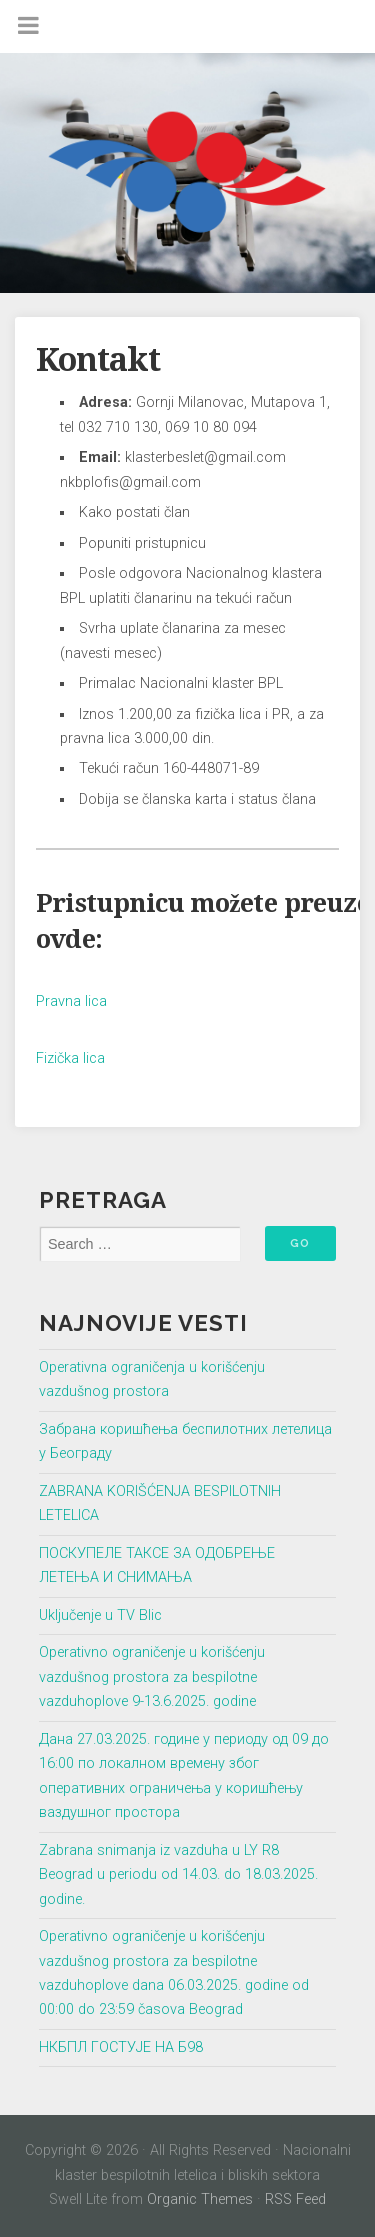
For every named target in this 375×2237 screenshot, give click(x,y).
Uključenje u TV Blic (100, 1615)
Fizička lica (70, 1058)
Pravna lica (71, 1001)
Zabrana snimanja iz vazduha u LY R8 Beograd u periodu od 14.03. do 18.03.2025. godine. (178, 1875)
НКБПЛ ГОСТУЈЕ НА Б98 (121, 2047)
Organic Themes (200, 2199)
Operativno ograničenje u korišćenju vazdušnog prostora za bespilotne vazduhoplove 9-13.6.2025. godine (152, 1677)
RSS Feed (295, 2199)
